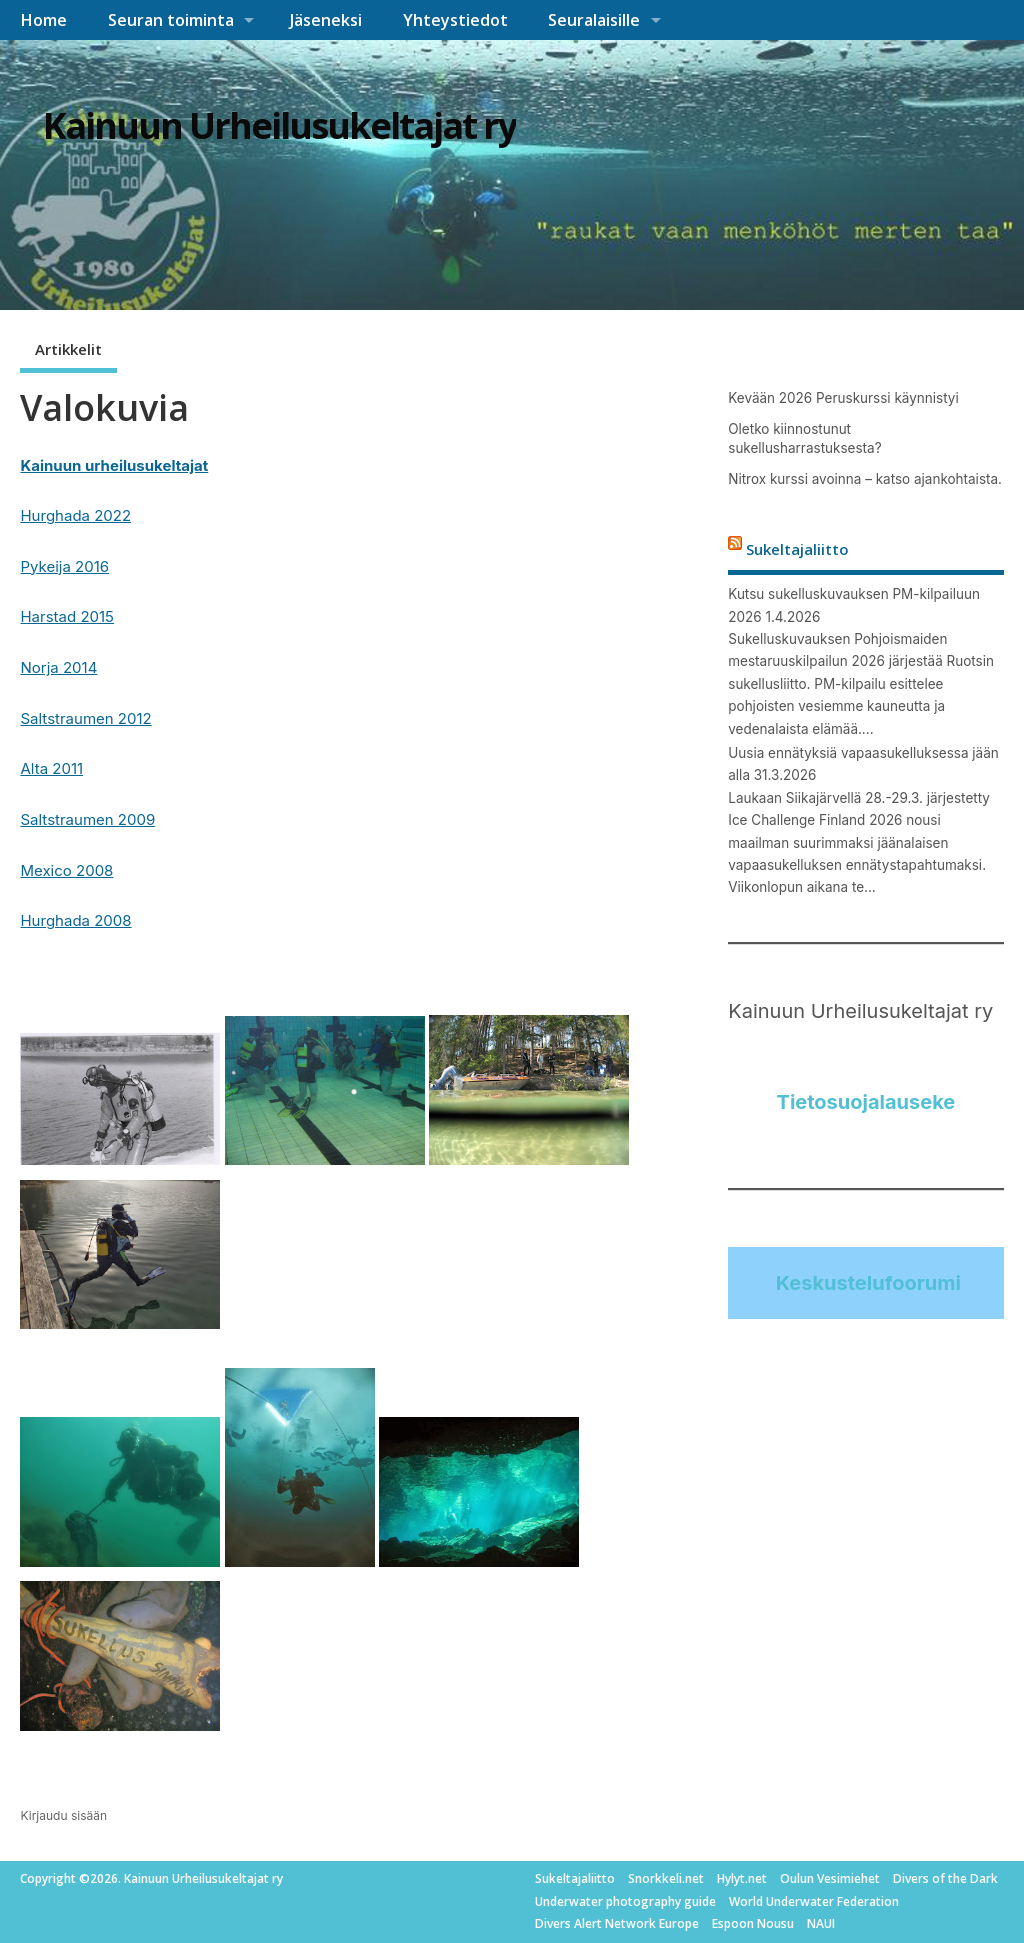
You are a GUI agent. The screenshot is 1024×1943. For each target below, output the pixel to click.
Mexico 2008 (66, 870)
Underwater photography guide (625, 1901)
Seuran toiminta (171, 20)
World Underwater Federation (814, 1901)
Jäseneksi (326, 20)
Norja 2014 (58, 667)
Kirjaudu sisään (63, 1815)
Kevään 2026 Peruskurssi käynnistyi (843, 398)
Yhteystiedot (455, 20)
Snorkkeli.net (666, 1878)
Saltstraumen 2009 (87, 819)
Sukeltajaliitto (797, 548)
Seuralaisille (594, 20)
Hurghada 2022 (75, 515)
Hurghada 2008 (75, 920)
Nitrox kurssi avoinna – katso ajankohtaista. (865, 479)
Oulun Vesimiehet (830, 1878)
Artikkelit (68, 349)
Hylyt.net (742, 1878)
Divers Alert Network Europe (617, 1923)
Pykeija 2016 (64, 566)
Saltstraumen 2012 (85, 718)
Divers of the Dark (945, 1878)
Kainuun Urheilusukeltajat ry (279, 125)
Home (43, 20)
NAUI (821, 1923)
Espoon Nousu (753, 1923)
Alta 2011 (51, 768)
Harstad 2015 (67, 616)
